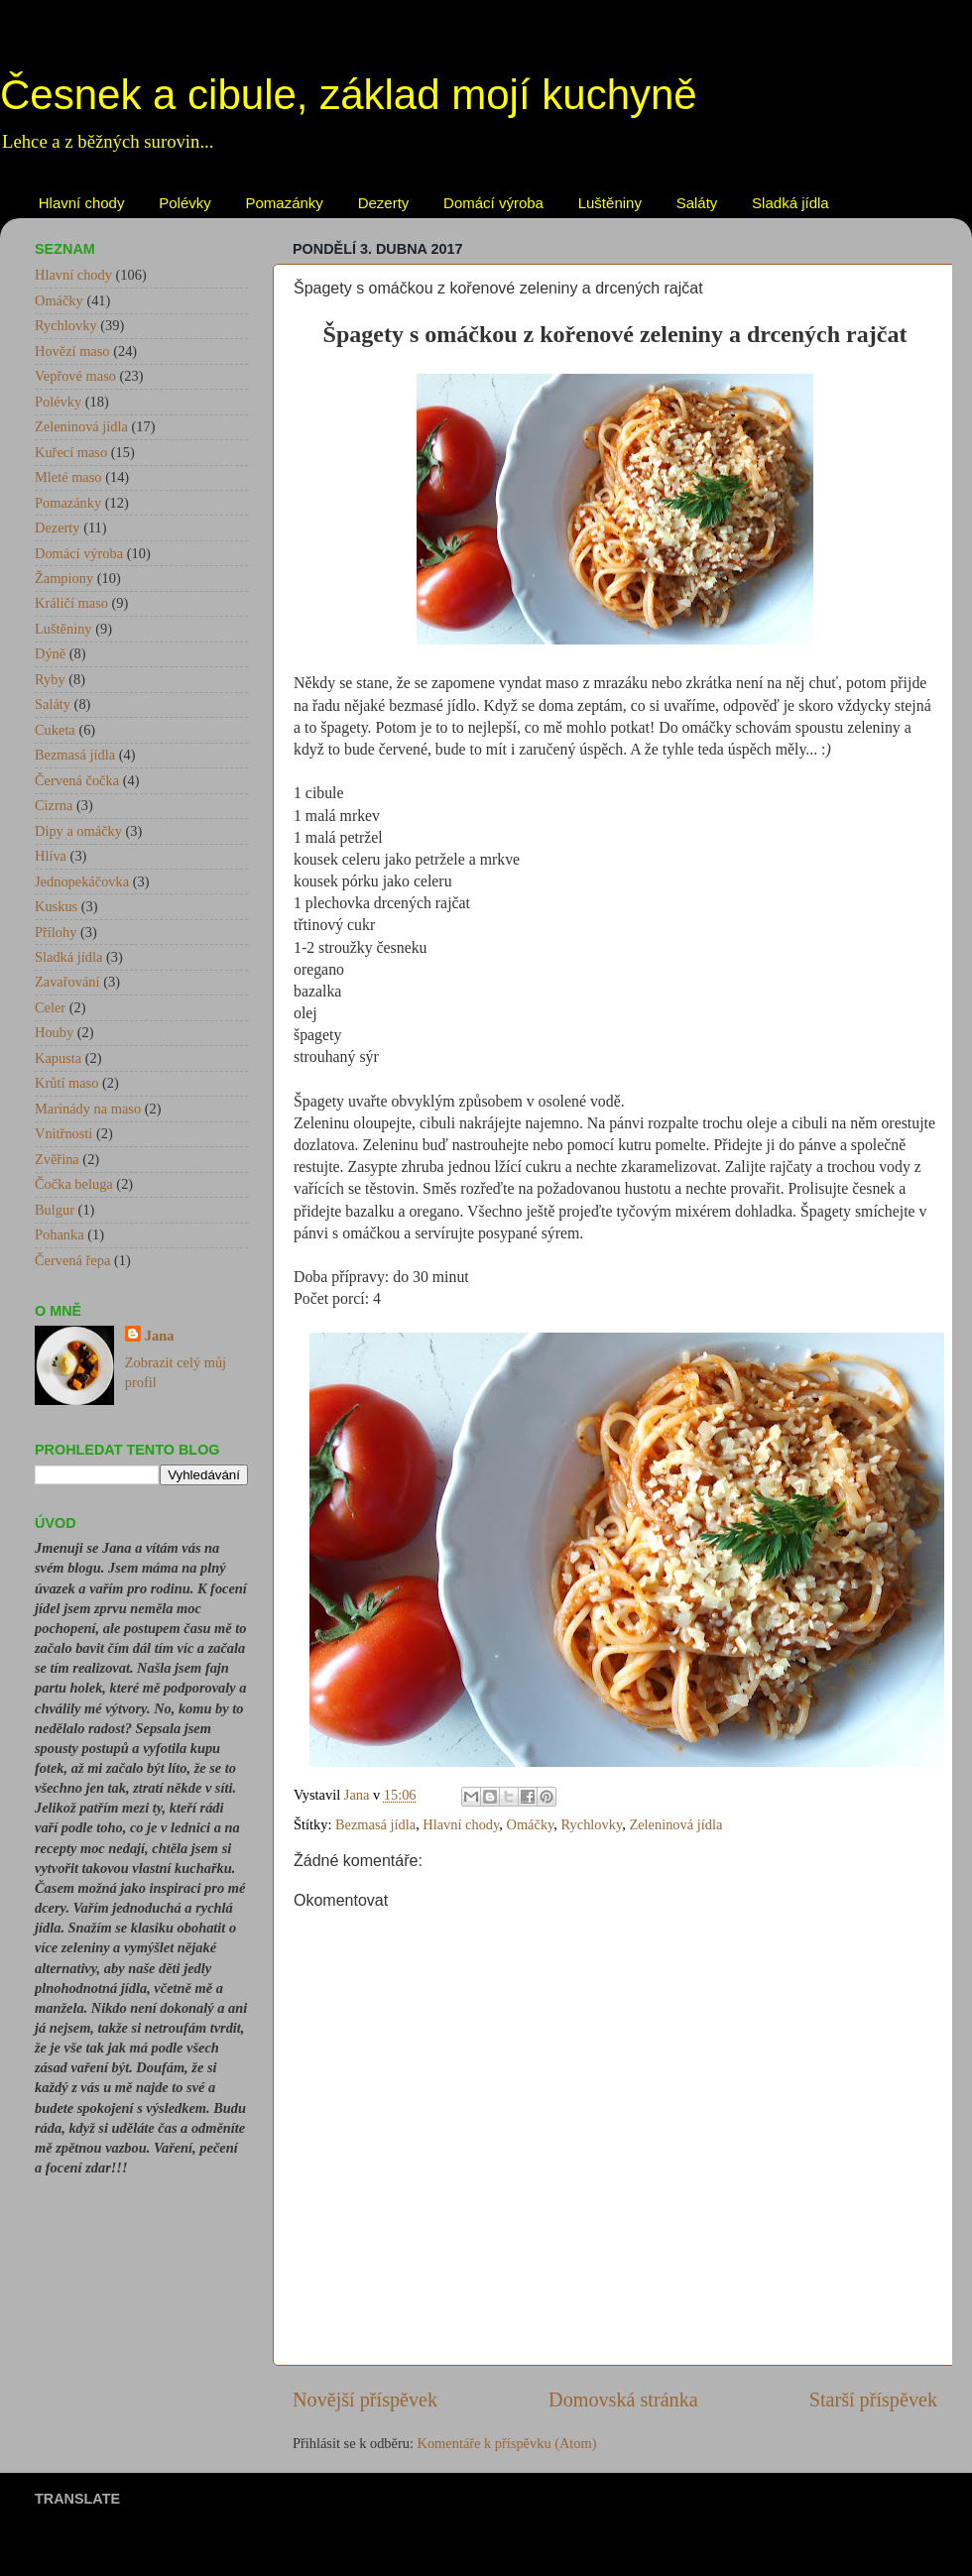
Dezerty (384, 202)
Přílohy (55, 932)
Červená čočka (77, 780)
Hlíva (50, 856)
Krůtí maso (66, 1083)
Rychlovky (592, 1824)
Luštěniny (610, 202)
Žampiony (64, 578)
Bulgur (54, 1210)
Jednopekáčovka (82, 881)
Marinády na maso (88, 1108)
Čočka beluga (74, 1184)
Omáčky (530, 1824)
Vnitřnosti (63, 1133)
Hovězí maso (72, 351)
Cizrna (53, 805)
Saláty (697, 202)
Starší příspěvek (873, 2399)
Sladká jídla (790, 202)
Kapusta (58, 1058)
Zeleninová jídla (675, 1824)
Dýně (50, 653)
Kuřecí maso (71, 452)
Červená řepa (72, 1260)
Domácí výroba (493, 202)
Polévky (185, 202)
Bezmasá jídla (375, 1824)
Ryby (50, 679)
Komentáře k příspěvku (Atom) (507, 2443)
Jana (160, 1336)
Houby (54, 1032)
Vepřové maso (75, 376)
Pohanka (59, 1234)
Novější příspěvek (365, 2399)
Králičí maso (71, 603)
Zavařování (67, 982)
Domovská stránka (623, 2399)
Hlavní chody (82, 202)
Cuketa (55, 730)
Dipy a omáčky (78, 831)
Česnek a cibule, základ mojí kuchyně (348, 94)
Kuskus (56, 906)
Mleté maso (68, 477)
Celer (50, 1007)
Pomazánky (284, 202)
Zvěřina (57, 1159)
